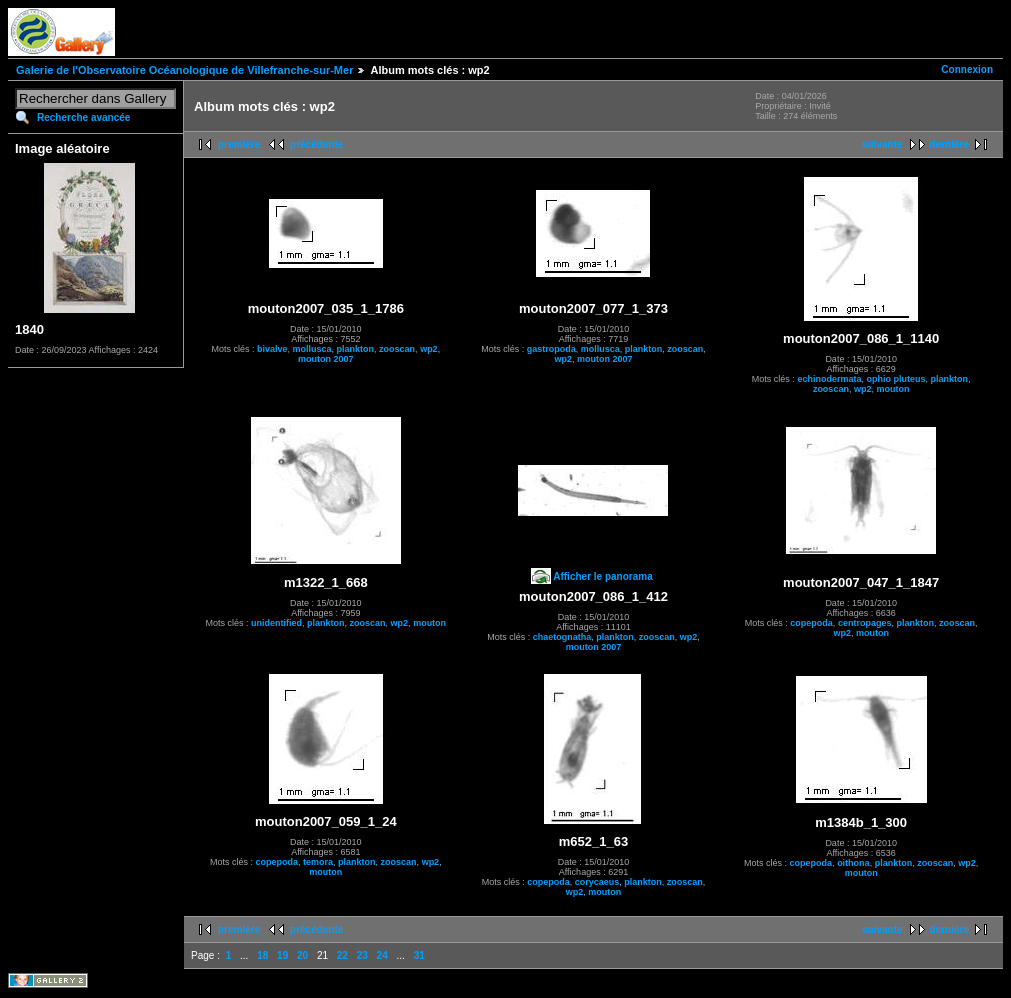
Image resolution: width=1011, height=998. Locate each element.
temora (318, 862)
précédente (316, 144)
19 (282, 955)
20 (302, 955)
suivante (882, 144)
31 (419, 955)
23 (362, 955)
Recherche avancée (83, 117)
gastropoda (551, 349)
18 (262, 955)
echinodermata (829, 379)
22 (342, 955)
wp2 (429, 349)
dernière (949, 144)
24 (382, 955)
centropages (865, 623)
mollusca (312, 349)
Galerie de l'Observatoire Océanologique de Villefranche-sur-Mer (184, 70)
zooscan (397, 349)
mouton (892, 389)
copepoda (811, 623)
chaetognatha (562, 637)
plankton (356, 349)
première (239, 144)
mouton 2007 (326, 359)
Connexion (967, 69)
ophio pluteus (895, 379)
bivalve (272, 349)
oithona (853, 863)
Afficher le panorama (602, 576)
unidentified (276, 623)
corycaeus (597, 882)
